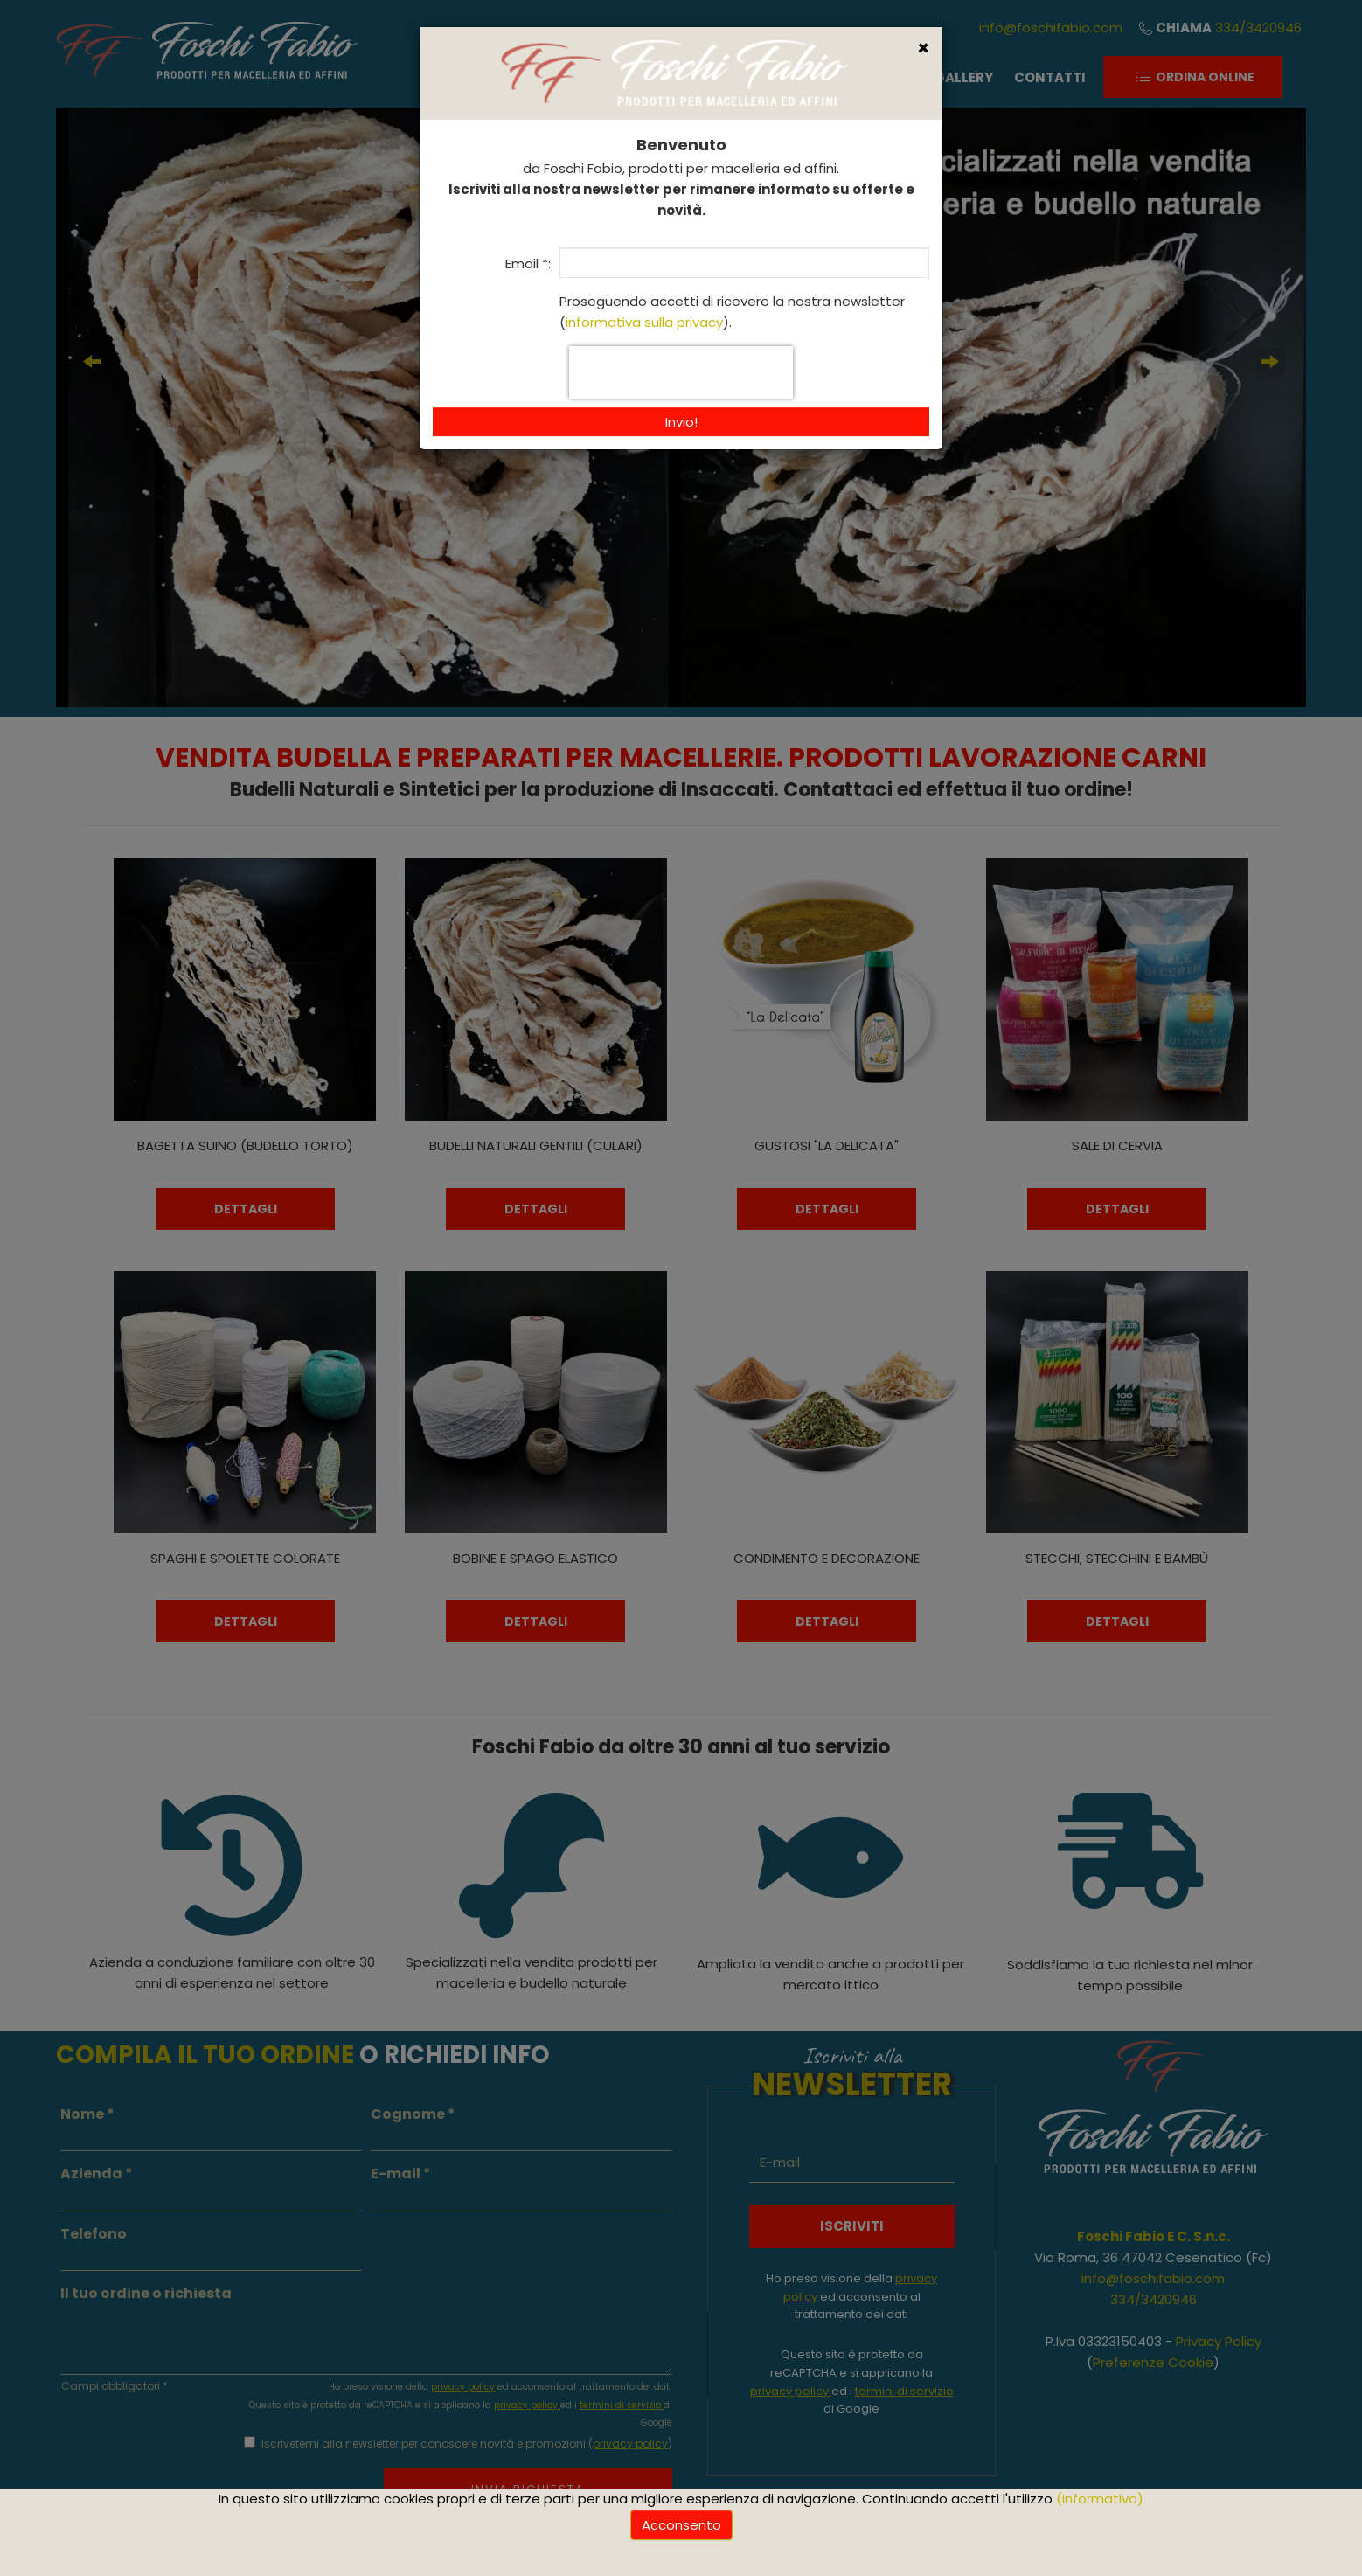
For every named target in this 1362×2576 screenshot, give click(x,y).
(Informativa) (1099, 2498)
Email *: (528, 263)
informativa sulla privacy (644, 322)
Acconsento (681, 2525)
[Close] (923, 48)
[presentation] (681, 372)
